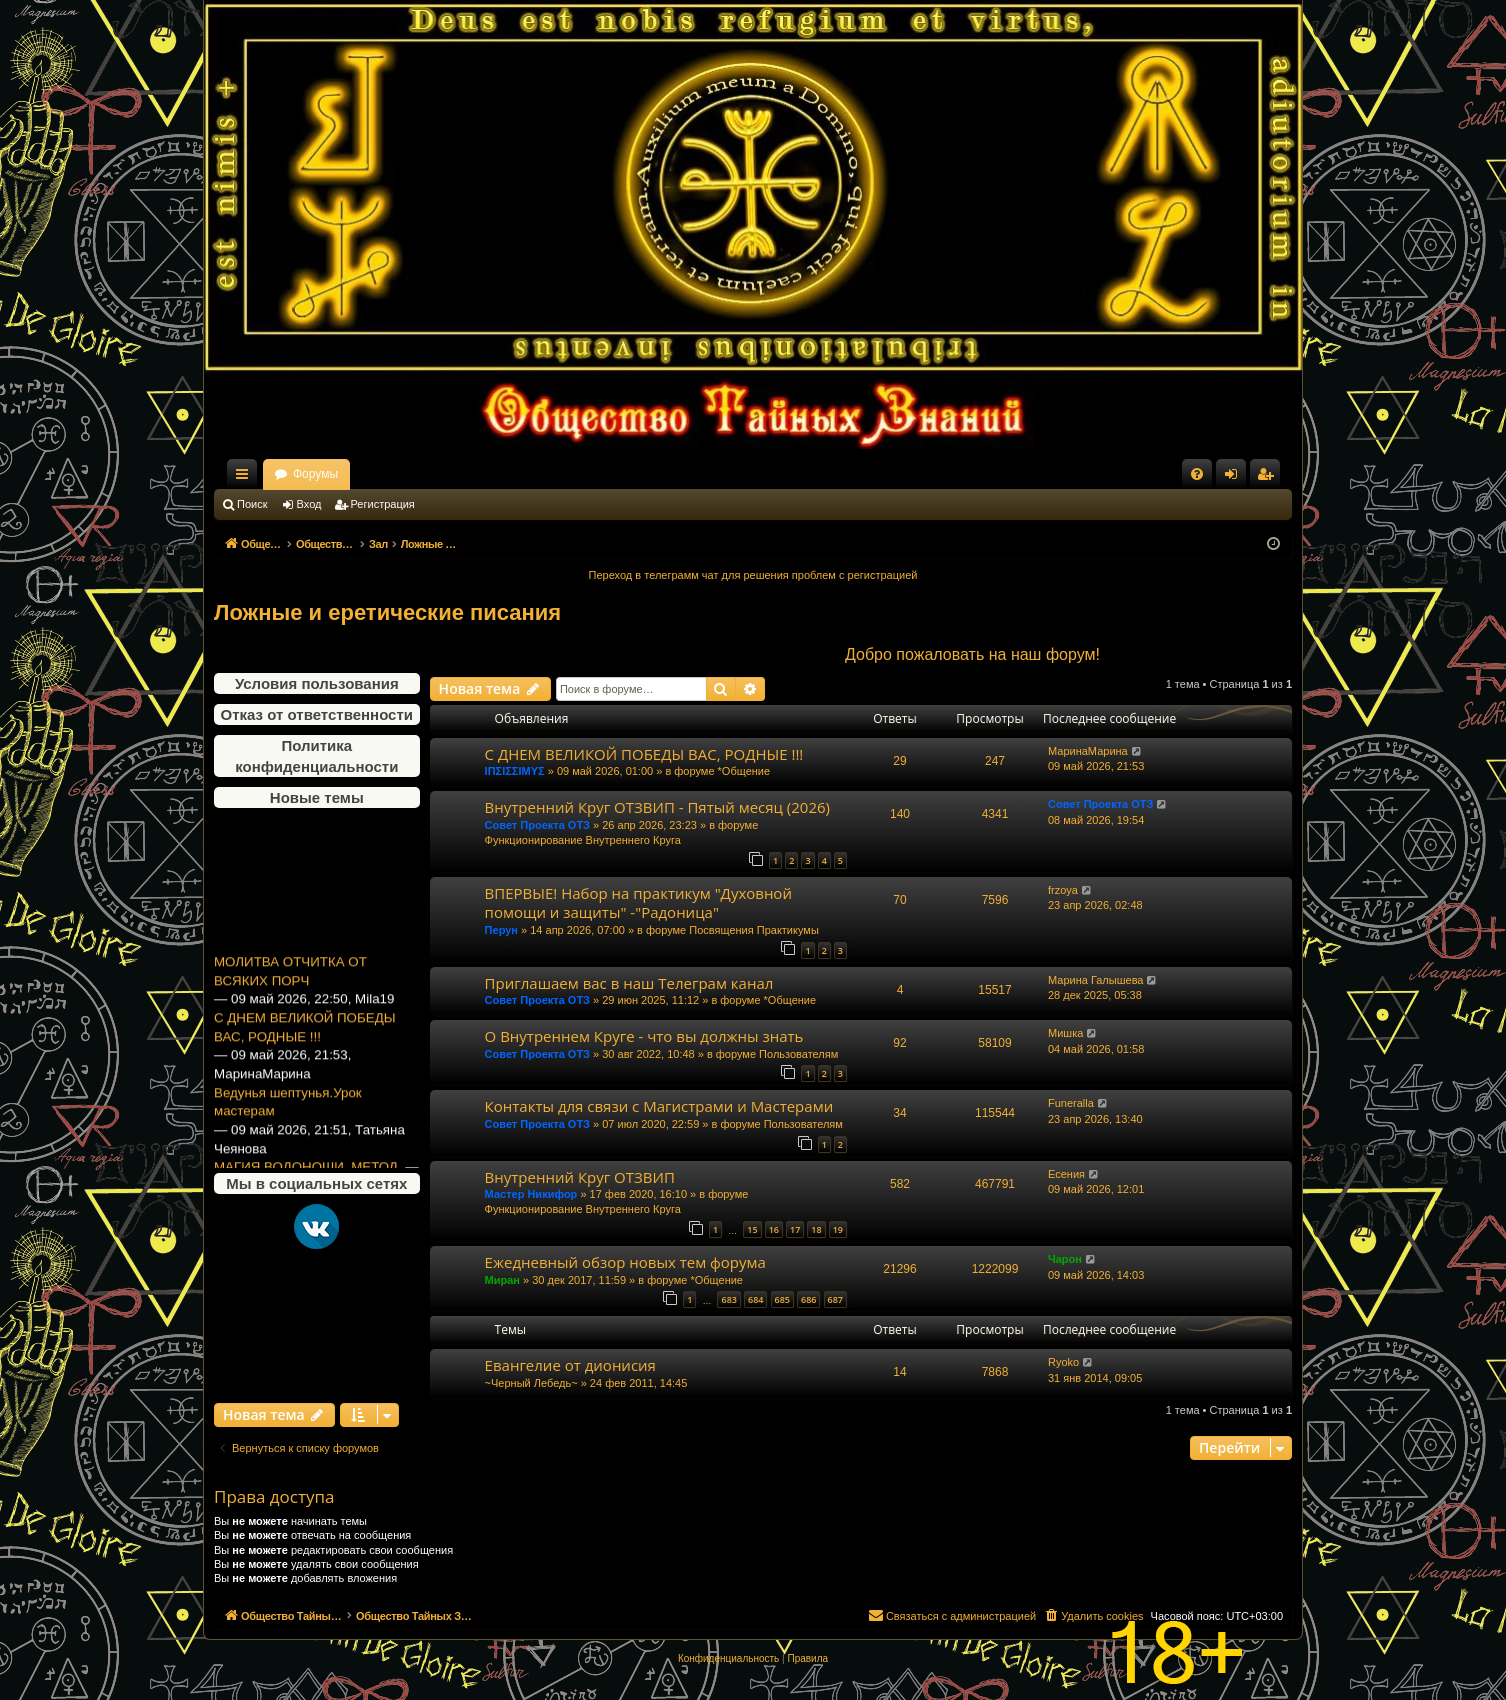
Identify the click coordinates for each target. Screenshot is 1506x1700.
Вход (309, 504)
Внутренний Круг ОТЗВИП (580, 1177)
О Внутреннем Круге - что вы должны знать (644, 1036)
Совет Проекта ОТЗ (537, 825)
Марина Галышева (1095, 980)
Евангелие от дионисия (570, 1365)
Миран (502, 1280)
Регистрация (383, 504)
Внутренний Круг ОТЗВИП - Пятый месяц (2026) (657, 807)
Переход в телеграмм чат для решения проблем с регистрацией (753, 575)
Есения (1066, 1174)
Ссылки (246, 478)
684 (755, 1299)
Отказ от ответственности (317, 714)
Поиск (252, 504)
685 (782, 1299)
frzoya (1063, 890)
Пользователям (798, 1054)
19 (838, 1229)
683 (728, 1299)
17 (795, 1229)
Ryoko (1063, 1362)
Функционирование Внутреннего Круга (583, 840)
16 (774, 1229)
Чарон (1065, 1259)
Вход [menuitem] (1235, 478)
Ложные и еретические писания (387, 612)
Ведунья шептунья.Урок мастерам (288, 1113)
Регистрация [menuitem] (1269, 478)
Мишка (1065, 1033)
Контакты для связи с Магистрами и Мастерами (659, 1106)
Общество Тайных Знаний (348, 474)
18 (816, 1229)
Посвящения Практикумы (754, 930)
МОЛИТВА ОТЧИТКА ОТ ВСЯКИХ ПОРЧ (290, 982)
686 (808, 1299)
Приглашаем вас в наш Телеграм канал (629, 983)
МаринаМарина (1088, 751)
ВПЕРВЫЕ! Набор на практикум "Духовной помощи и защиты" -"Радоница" (638, 902)
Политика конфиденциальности (316, 756)
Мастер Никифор (531, 1194)
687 (835, 1299)
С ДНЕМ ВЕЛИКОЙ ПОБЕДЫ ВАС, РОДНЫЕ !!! (304, 1038)
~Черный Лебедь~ (531, 1383)
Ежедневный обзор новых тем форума (625, 1262)
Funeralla (1071, 1103)
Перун (501, 930)
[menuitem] (1197, 474)
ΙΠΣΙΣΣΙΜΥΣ (515, 771)
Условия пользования (317, 683)
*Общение (744, 771)
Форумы (491, 474)
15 (752, 1229)
